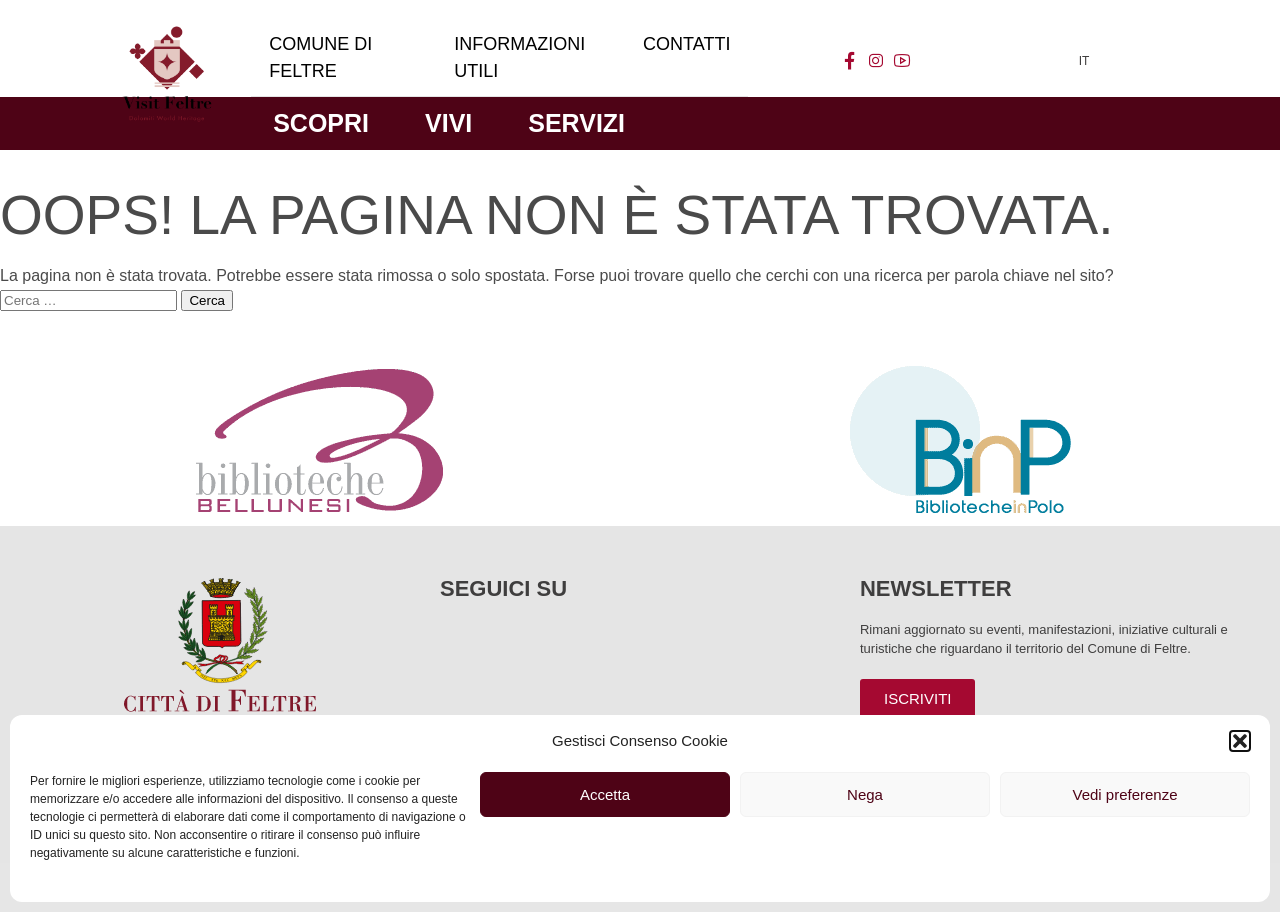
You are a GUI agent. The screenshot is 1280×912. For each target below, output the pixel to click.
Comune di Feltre (320, 57)
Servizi (576, 123)
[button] (1240, 741)
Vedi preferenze (1124, 794)
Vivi (448, 123)
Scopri (321, 123)
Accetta (605, 794)
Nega (865, 794)
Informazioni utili (519, 57)
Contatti (686, 44)
